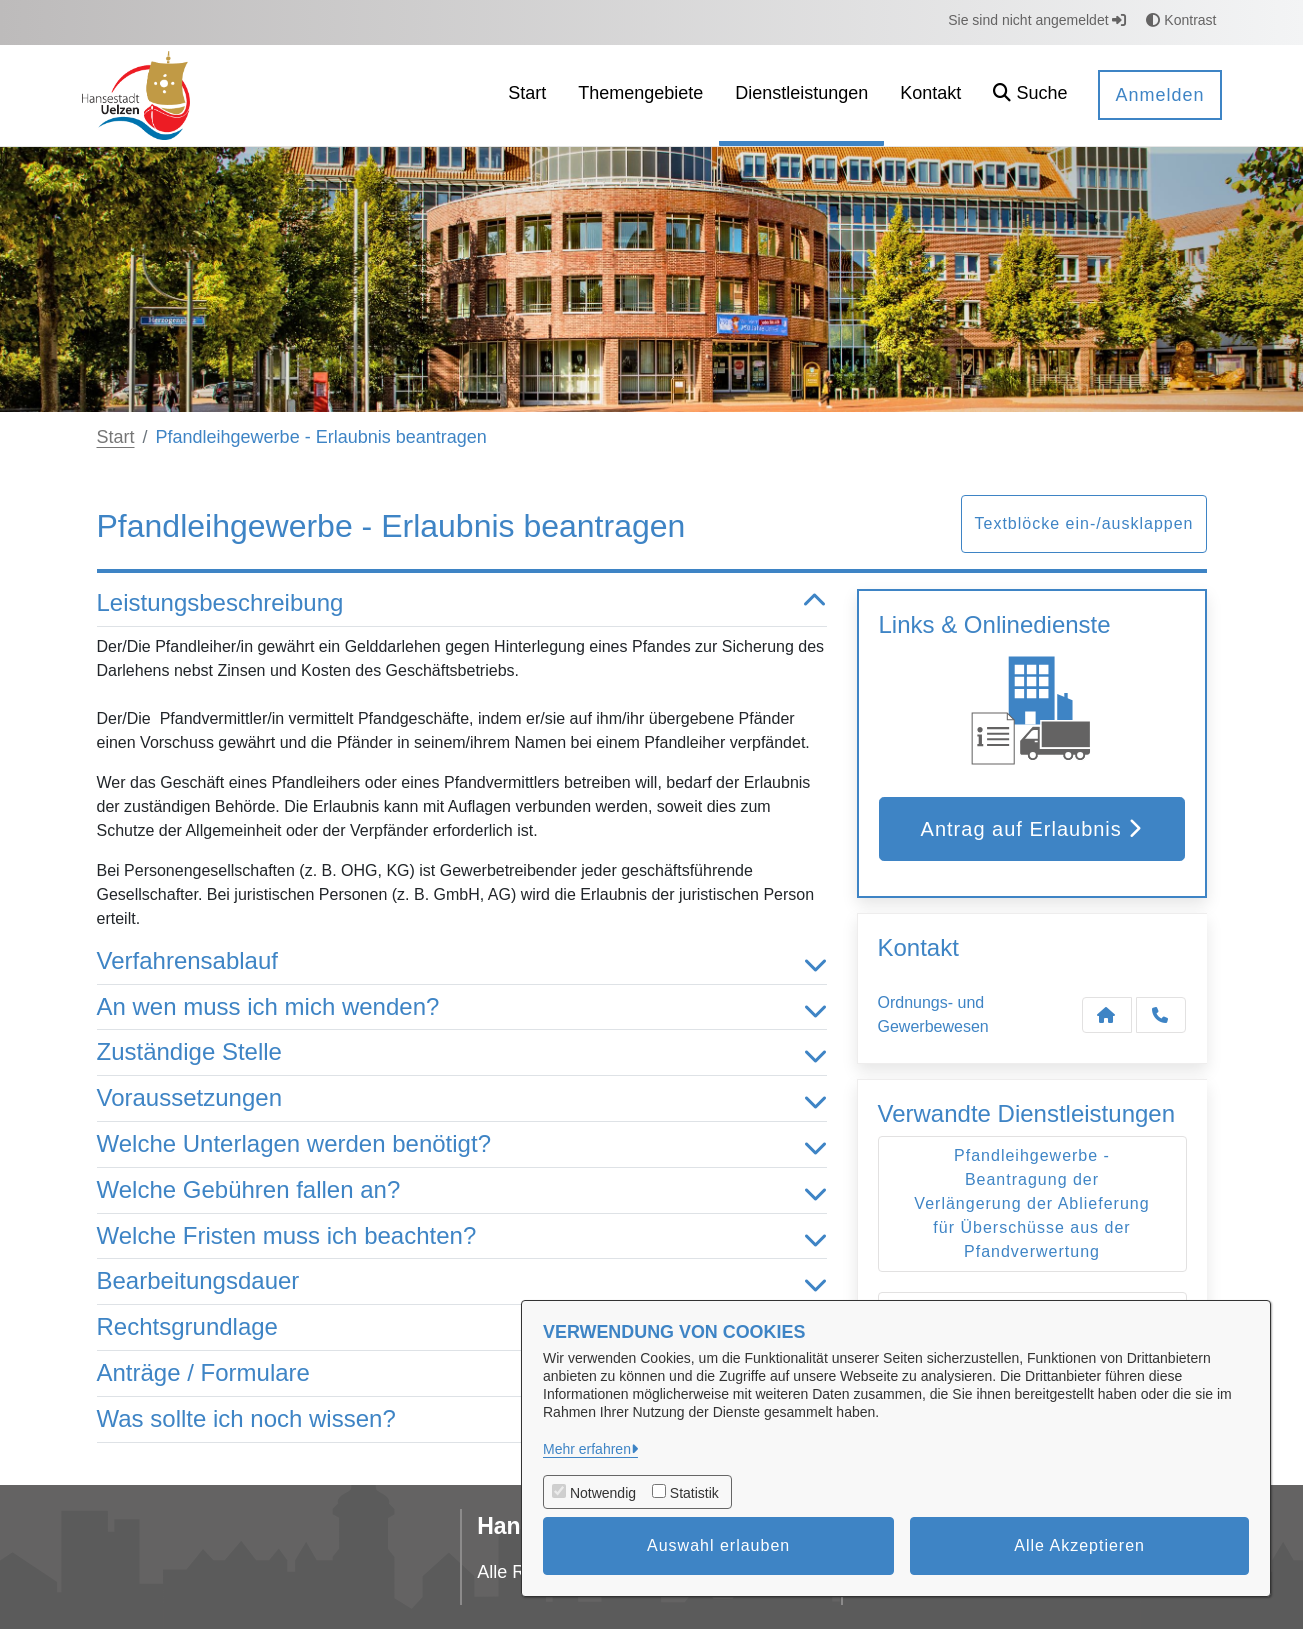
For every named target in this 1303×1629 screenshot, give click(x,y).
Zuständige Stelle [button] (462, 1052)
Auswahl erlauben (718, 1545)
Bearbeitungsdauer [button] (462, 1281)
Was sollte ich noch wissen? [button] (462, 1419)
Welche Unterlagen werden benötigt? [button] (462, 1144)
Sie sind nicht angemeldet (1037, 20)
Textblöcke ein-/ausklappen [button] (1083, 523)
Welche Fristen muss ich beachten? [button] (462, 1236)
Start (116, 437)
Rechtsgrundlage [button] (462, 1327)
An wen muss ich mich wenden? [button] (462, 1007)
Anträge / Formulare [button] (462, 1373)
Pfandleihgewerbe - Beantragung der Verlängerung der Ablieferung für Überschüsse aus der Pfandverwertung (1031, 1203)
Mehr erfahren (587, 1449)
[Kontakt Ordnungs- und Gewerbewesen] (1107, 1015)
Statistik (694, 1493)
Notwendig (603, 1493)
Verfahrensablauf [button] (462, 961)
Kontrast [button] (1181, 20)
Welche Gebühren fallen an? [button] (462, 1190)
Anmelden (1159, 95)
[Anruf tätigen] (1161, 1015)
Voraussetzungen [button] (462, 1098)
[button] (1030, 95)
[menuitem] (527, 95)
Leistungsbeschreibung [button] (462, 603)
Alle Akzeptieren (1079, 1545)
